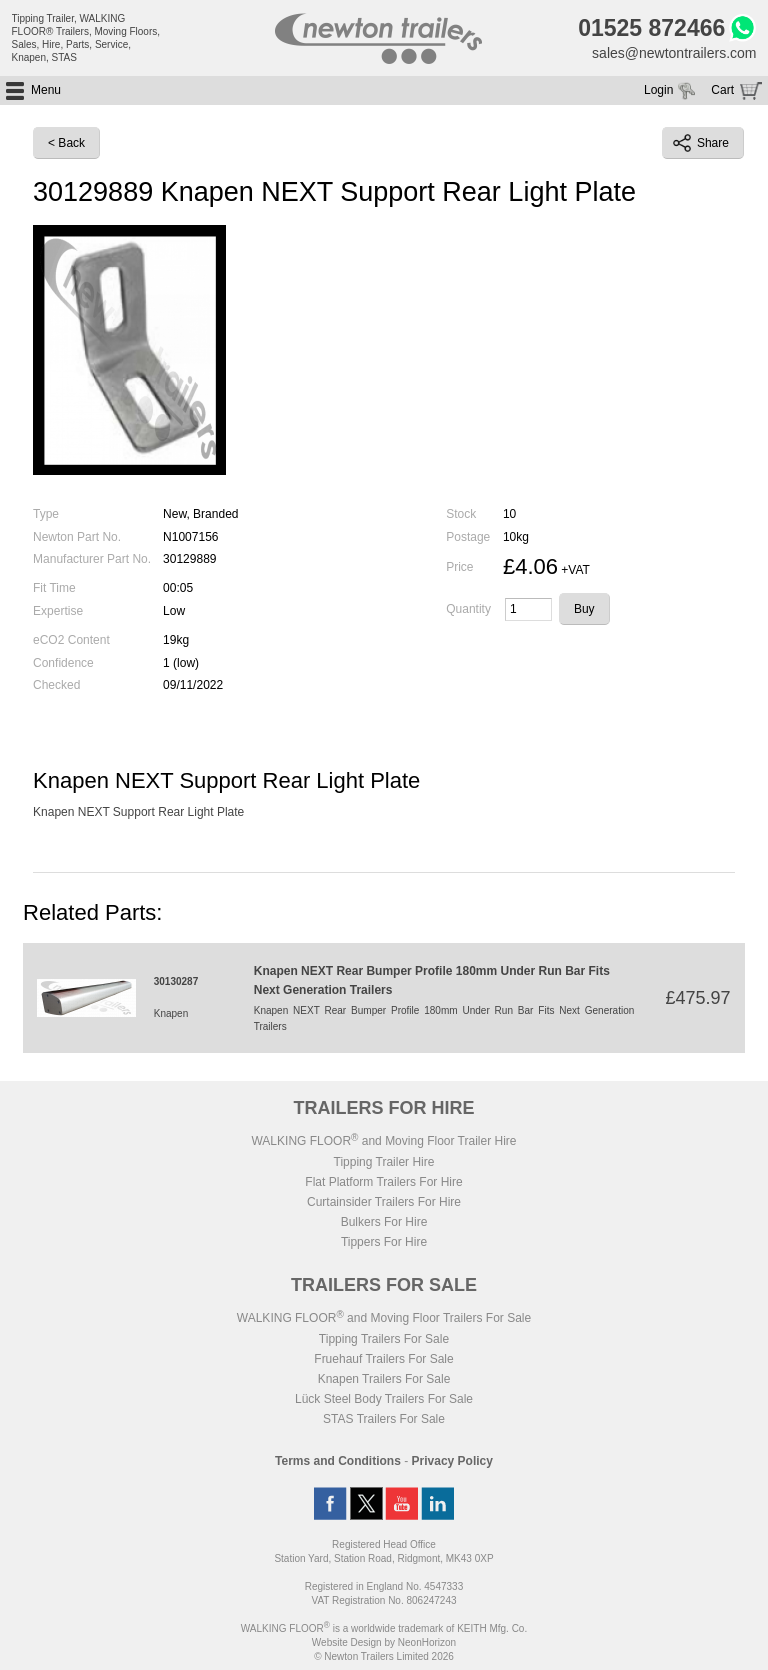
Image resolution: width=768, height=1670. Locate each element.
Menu (46, 90)
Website (347, 1642)
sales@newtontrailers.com (674, 53)
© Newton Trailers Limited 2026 (384, 1656)
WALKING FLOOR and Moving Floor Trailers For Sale (384, 1318)
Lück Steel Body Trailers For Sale (384, 1399)
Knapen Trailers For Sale (384, 1379)
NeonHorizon (427, 1642)
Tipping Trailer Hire (384, 1162)
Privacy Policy (452, 1461)
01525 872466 (651, 28)
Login (658, 90)
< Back (66, 143)
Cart (722, 90)
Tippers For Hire (384, 1242)
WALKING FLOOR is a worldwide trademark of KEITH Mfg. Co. (384, 1628)
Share (701, 143)
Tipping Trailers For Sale (384, 1339)
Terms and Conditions (338, 1461)
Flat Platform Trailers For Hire (383, 1182)
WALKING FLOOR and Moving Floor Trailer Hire (383, 1141)
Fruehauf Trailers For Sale (383, 1359)
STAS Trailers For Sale (384, 1419)
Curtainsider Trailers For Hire (384, 1202)
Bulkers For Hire (384, 1222)
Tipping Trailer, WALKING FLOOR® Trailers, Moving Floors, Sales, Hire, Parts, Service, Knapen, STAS (86, 38)
